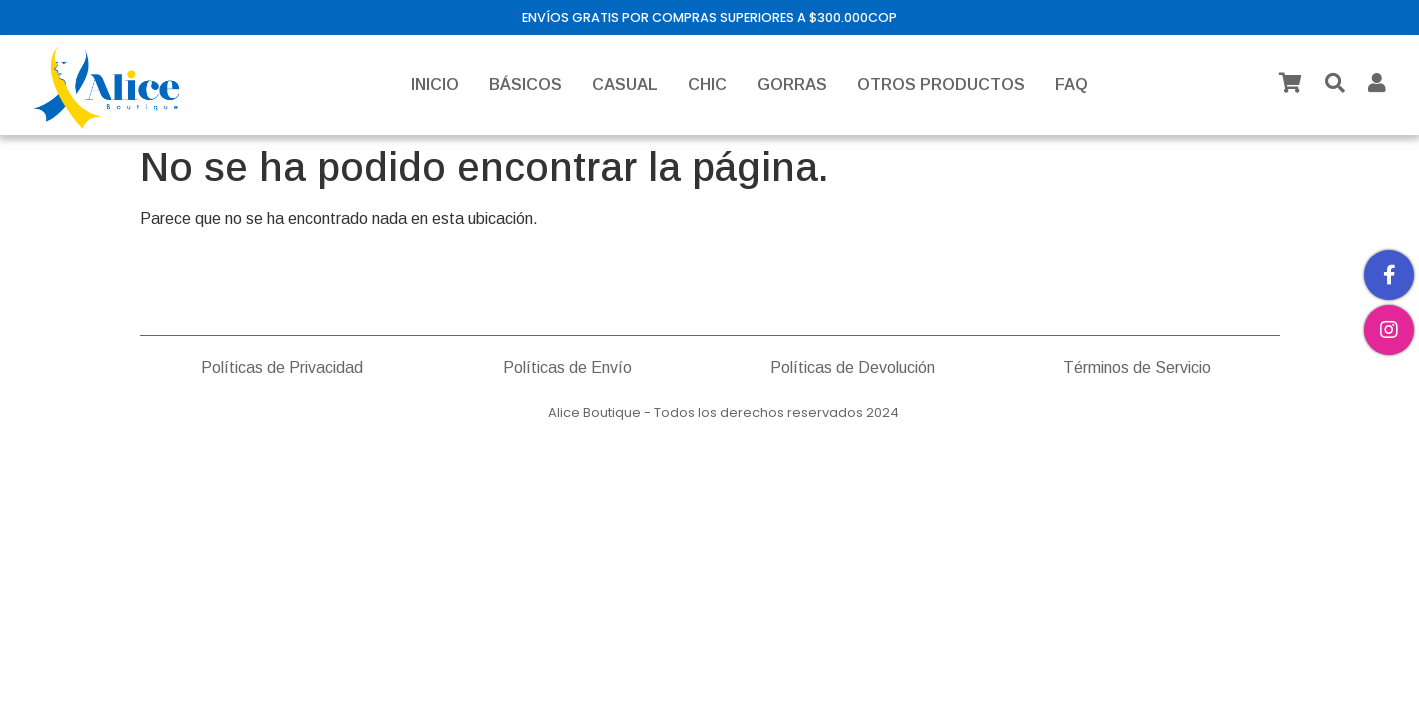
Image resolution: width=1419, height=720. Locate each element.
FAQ (1071, 84)
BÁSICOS (525, 84)
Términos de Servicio (1137, 367)
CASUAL (625, 84)
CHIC (707, 84)
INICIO (435, 84)
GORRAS (792, 84)
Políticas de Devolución (852, 367)
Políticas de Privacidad (282, 367)
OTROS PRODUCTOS (941, 84)
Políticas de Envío (567, 367)
